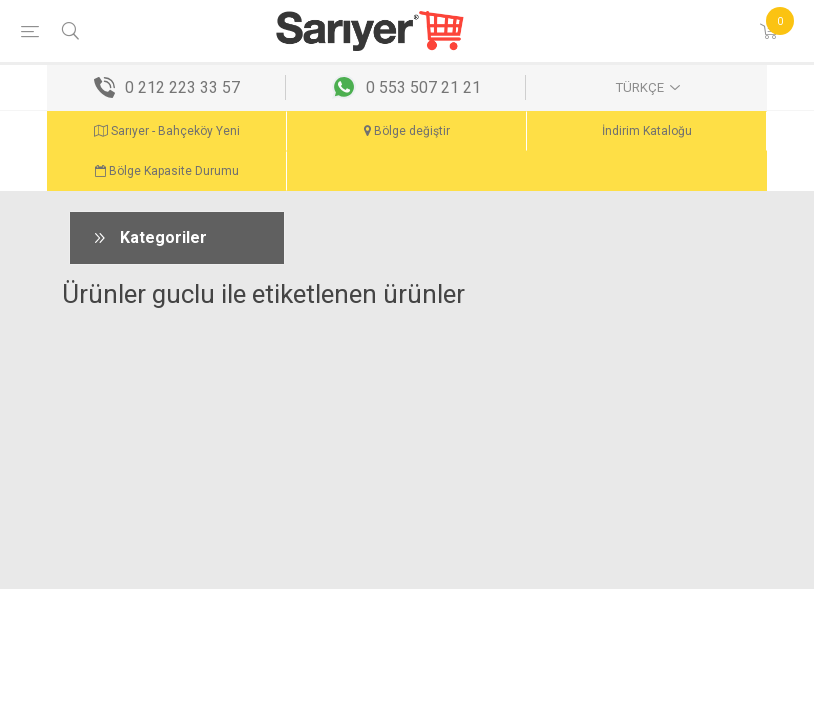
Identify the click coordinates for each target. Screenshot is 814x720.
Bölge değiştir (407, 131)
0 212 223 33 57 (182, 87)
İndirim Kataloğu (647, 131)
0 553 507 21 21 (423, 87)
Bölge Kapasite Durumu (167, 171)
